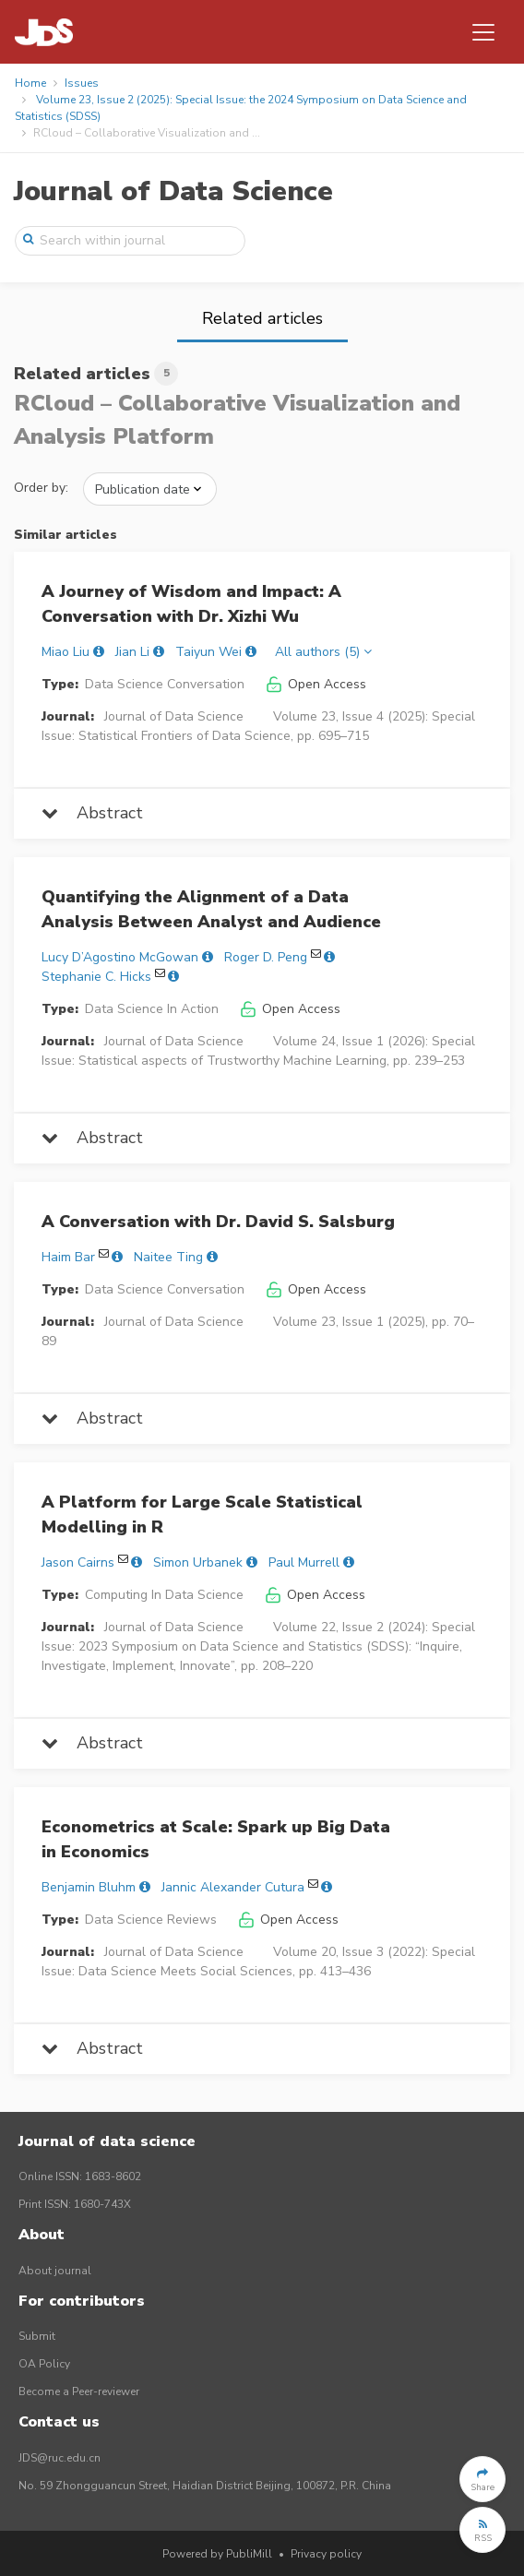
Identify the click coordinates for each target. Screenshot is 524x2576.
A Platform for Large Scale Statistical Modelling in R (202, 1514)
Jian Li (132, 652)
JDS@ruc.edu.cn (59, 2458)
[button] (482, 2479)
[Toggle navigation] (483, 32)
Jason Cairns (78, 1562)
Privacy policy (326, 2553)
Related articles (262, 318)
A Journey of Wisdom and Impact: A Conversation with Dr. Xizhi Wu (191, 603)
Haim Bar (68, 1257)
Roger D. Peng (265, 957)
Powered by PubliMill (217, 2553)
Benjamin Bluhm (89, 1887)
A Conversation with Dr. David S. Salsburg (218, 1221)
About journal (54, 2270)
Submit (36, 2336)
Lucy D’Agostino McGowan (120, 957)
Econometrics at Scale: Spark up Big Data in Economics (216, 1839)
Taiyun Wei (208, 652)
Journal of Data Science (173, 191)
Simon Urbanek (198, 1562)
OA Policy (44, 2363)
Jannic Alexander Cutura (232, 1887)
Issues (82, 83)
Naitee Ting (168, 1257)
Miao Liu (65, 652)
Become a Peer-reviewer (78, 2391)
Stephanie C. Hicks (96, 976)
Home (30, 83)
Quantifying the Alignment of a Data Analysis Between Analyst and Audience (211, 909)
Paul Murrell (303, 1562)
